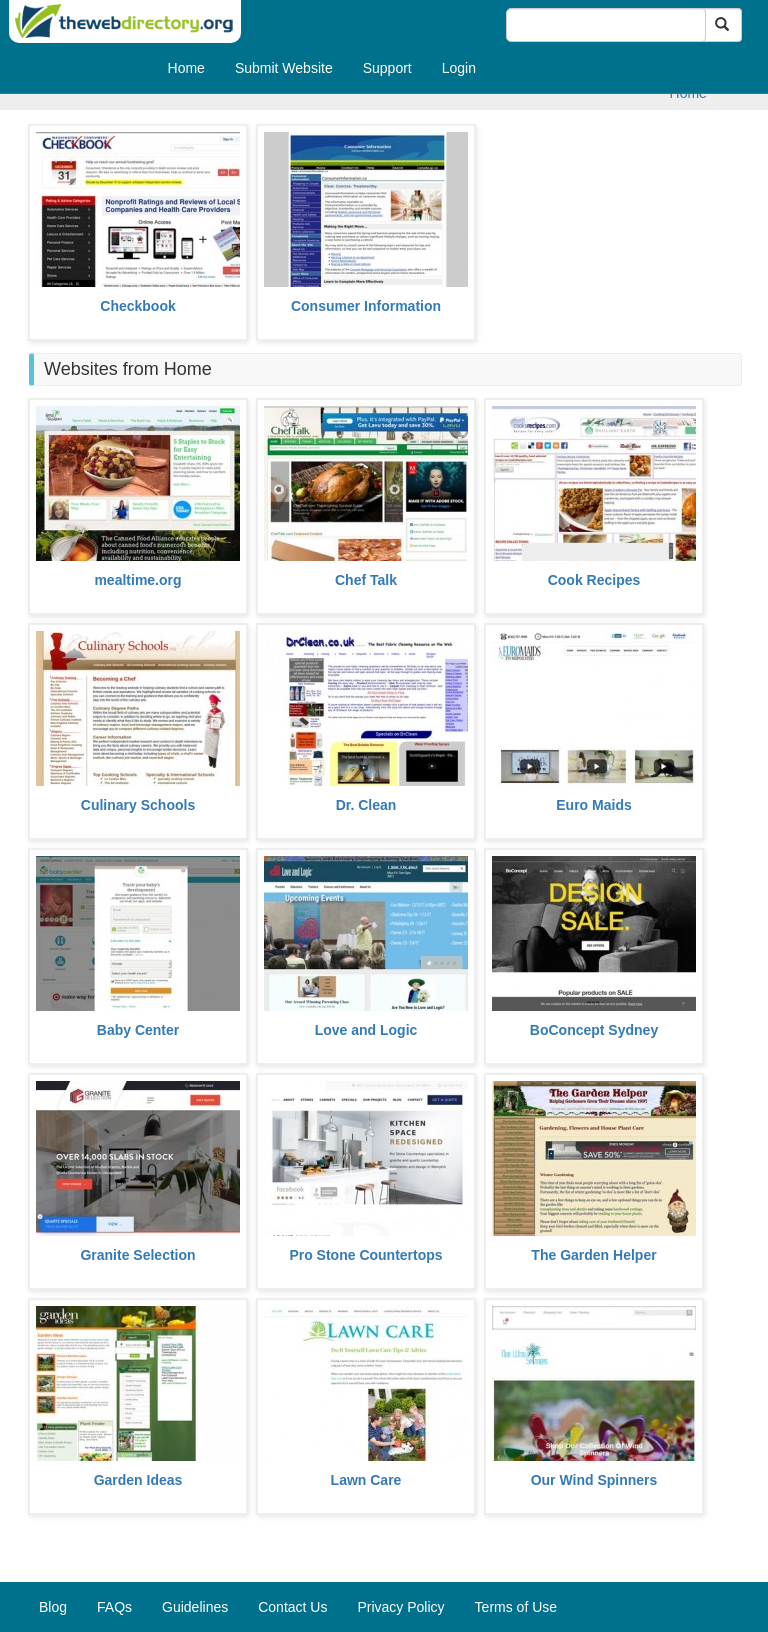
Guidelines (195, 1607)
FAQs (114, 1607)
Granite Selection (137, 1255)
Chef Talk (366, 580)
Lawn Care (366, 1480)
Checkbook (137, 306)
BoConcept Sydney (594, 1030)
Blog (53, 1607)
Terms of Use (516, 1607)
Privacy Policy (400, 1607)
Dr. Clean (366, 805)
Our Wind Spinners (594, 1480)
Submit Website (284, 68)
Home (186, 68)
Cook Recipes (594, 580)
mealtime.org (137, 580)
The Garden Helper (593, 1255)
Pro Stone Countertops (365, 1255)
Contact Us (292, 1607)
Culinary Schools (138, 805)
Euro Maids (593, 805)
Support (387, 68)
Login (459, 68)
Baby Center (138, 1030)
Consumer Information (366, 306)
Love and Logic (366, 1030)
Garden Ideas (138, 1480)
